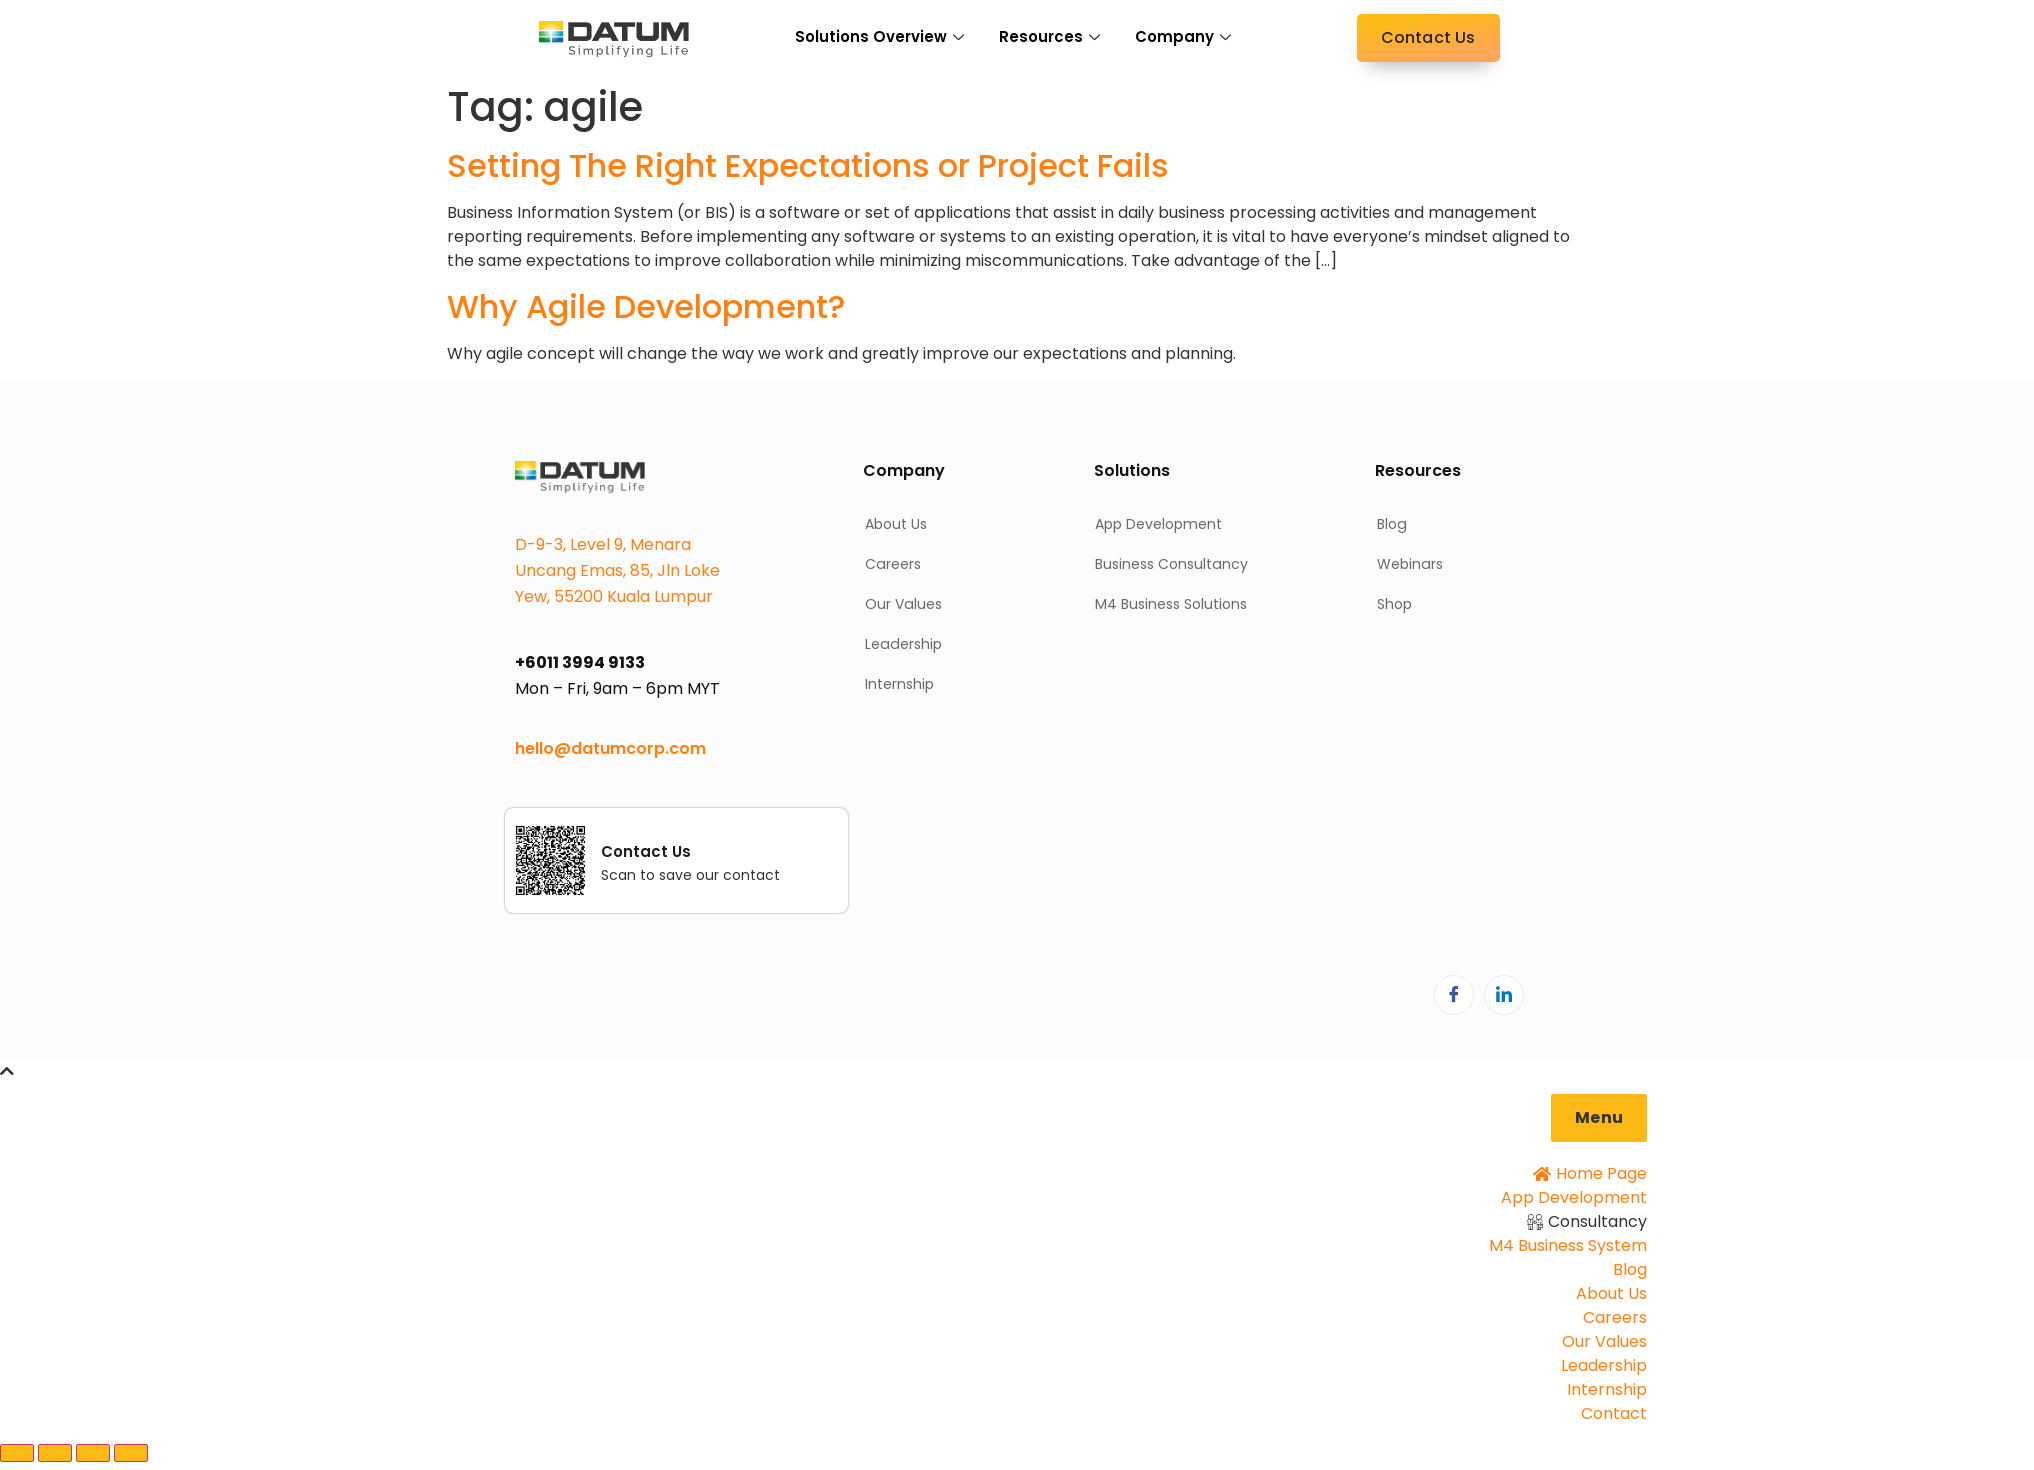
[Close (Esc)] (131, 1453)
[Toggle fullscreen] (55, 1453)
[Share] (93, 1453)
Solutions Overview (882, 36)
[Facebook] (1454, 995)
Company (1185, 36)
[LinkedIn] (1504, 995)
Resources (1052, 36)
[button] (1599, 1118)
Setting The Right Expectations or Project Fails (808, 165)
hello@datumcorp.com (610, 748)
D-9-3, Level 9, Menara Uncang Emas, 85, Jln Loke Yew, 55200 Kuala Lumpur (617, 570)
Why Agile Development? (646, 306)
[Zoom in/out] (17, 1453)
